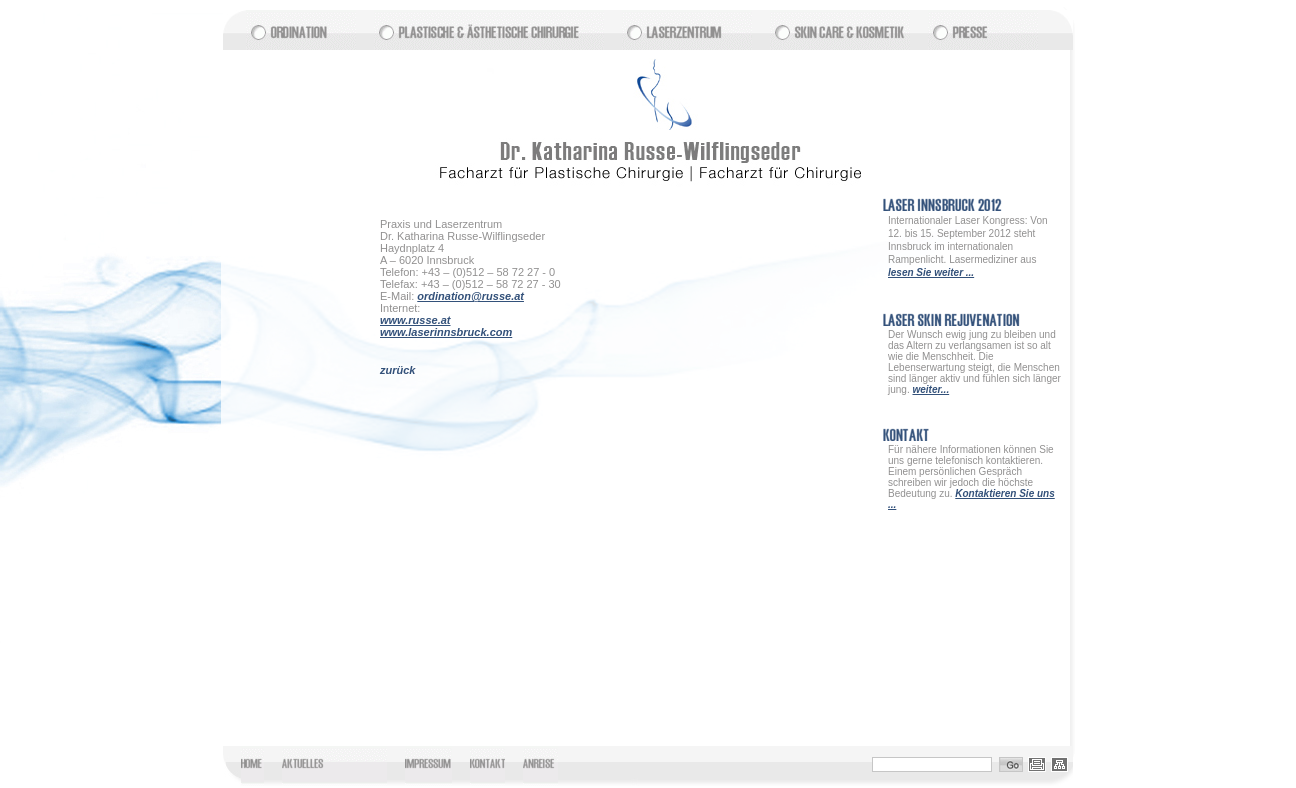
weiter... (930, 389)
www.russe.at (415, 320)
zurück (397, 370)
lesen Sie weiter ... (931, 272)
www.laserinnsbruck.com (446, 332)
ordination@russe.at (470, 296)
